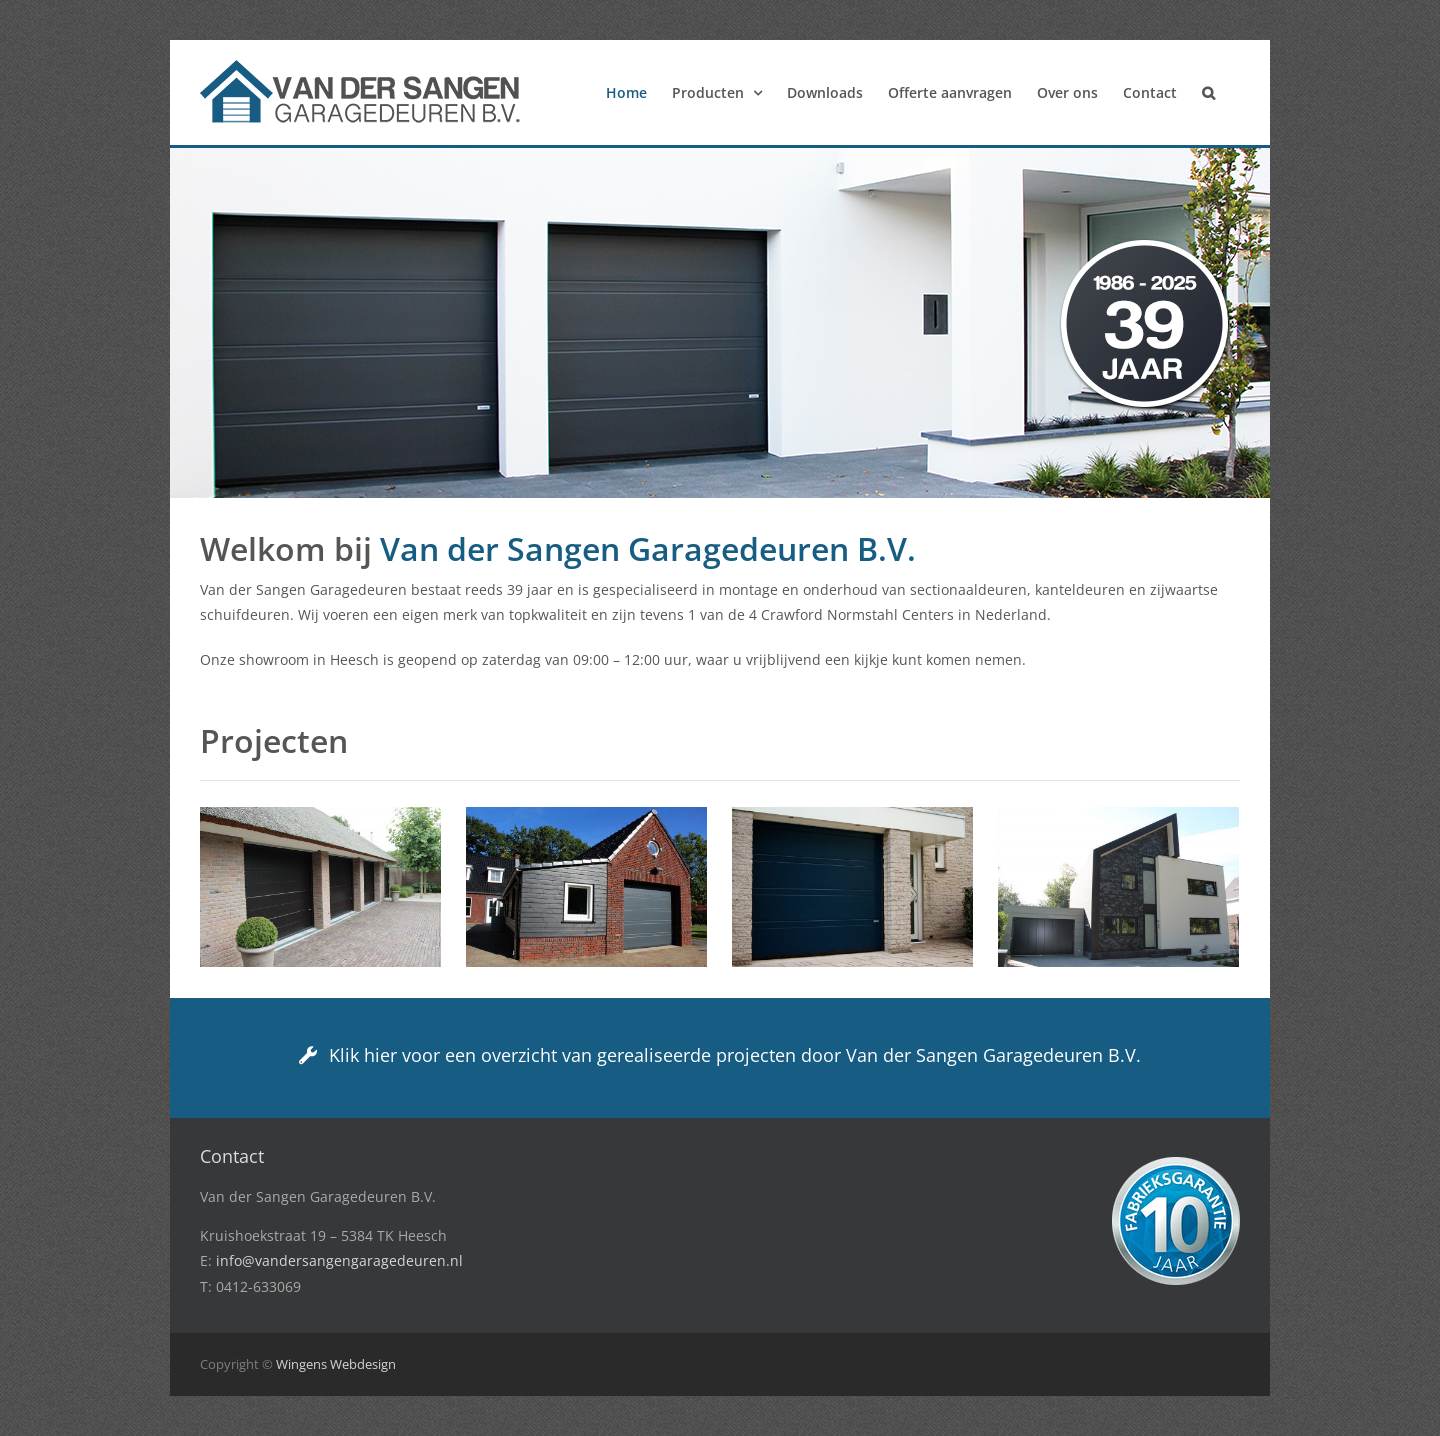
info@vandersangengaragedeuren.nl (339, 1260)
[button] (1208, 92)
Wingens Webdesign (336, 1364)
